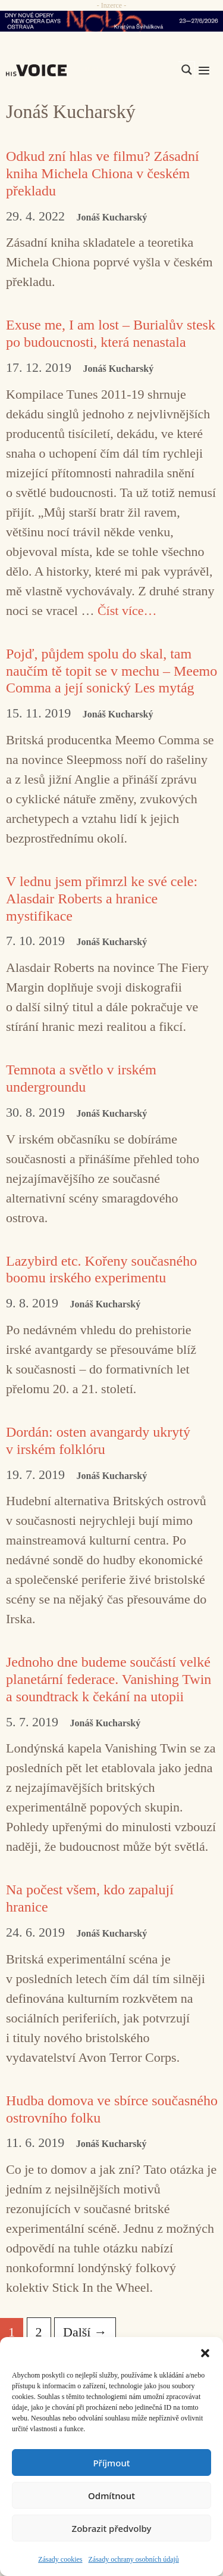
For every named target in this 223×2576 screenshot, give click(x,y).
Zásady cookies (60, 2559)
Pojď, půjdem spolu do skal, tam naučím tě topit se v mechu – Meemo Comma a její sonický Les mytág (111, 671)
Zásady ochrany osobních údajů (134, 2559)
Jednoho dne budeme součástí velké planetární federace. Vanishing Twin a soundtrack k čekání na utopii (108, 1679)
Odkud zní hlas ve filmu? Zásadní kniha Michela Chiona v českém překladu (102, 173)
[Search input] (130, 69)
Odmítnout (111, 2496)
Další (85, 2332)
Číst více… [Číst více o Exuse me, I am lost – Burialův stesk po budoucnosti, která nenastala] (127, 610)
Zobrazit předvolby (112, 2528)
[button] (205, 2352)
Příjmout (111, 2463)
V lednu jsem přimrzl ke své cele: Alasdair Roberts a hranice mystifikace (101, 899)
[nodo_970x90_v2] (111, 21)
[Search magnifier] (186, 69)
